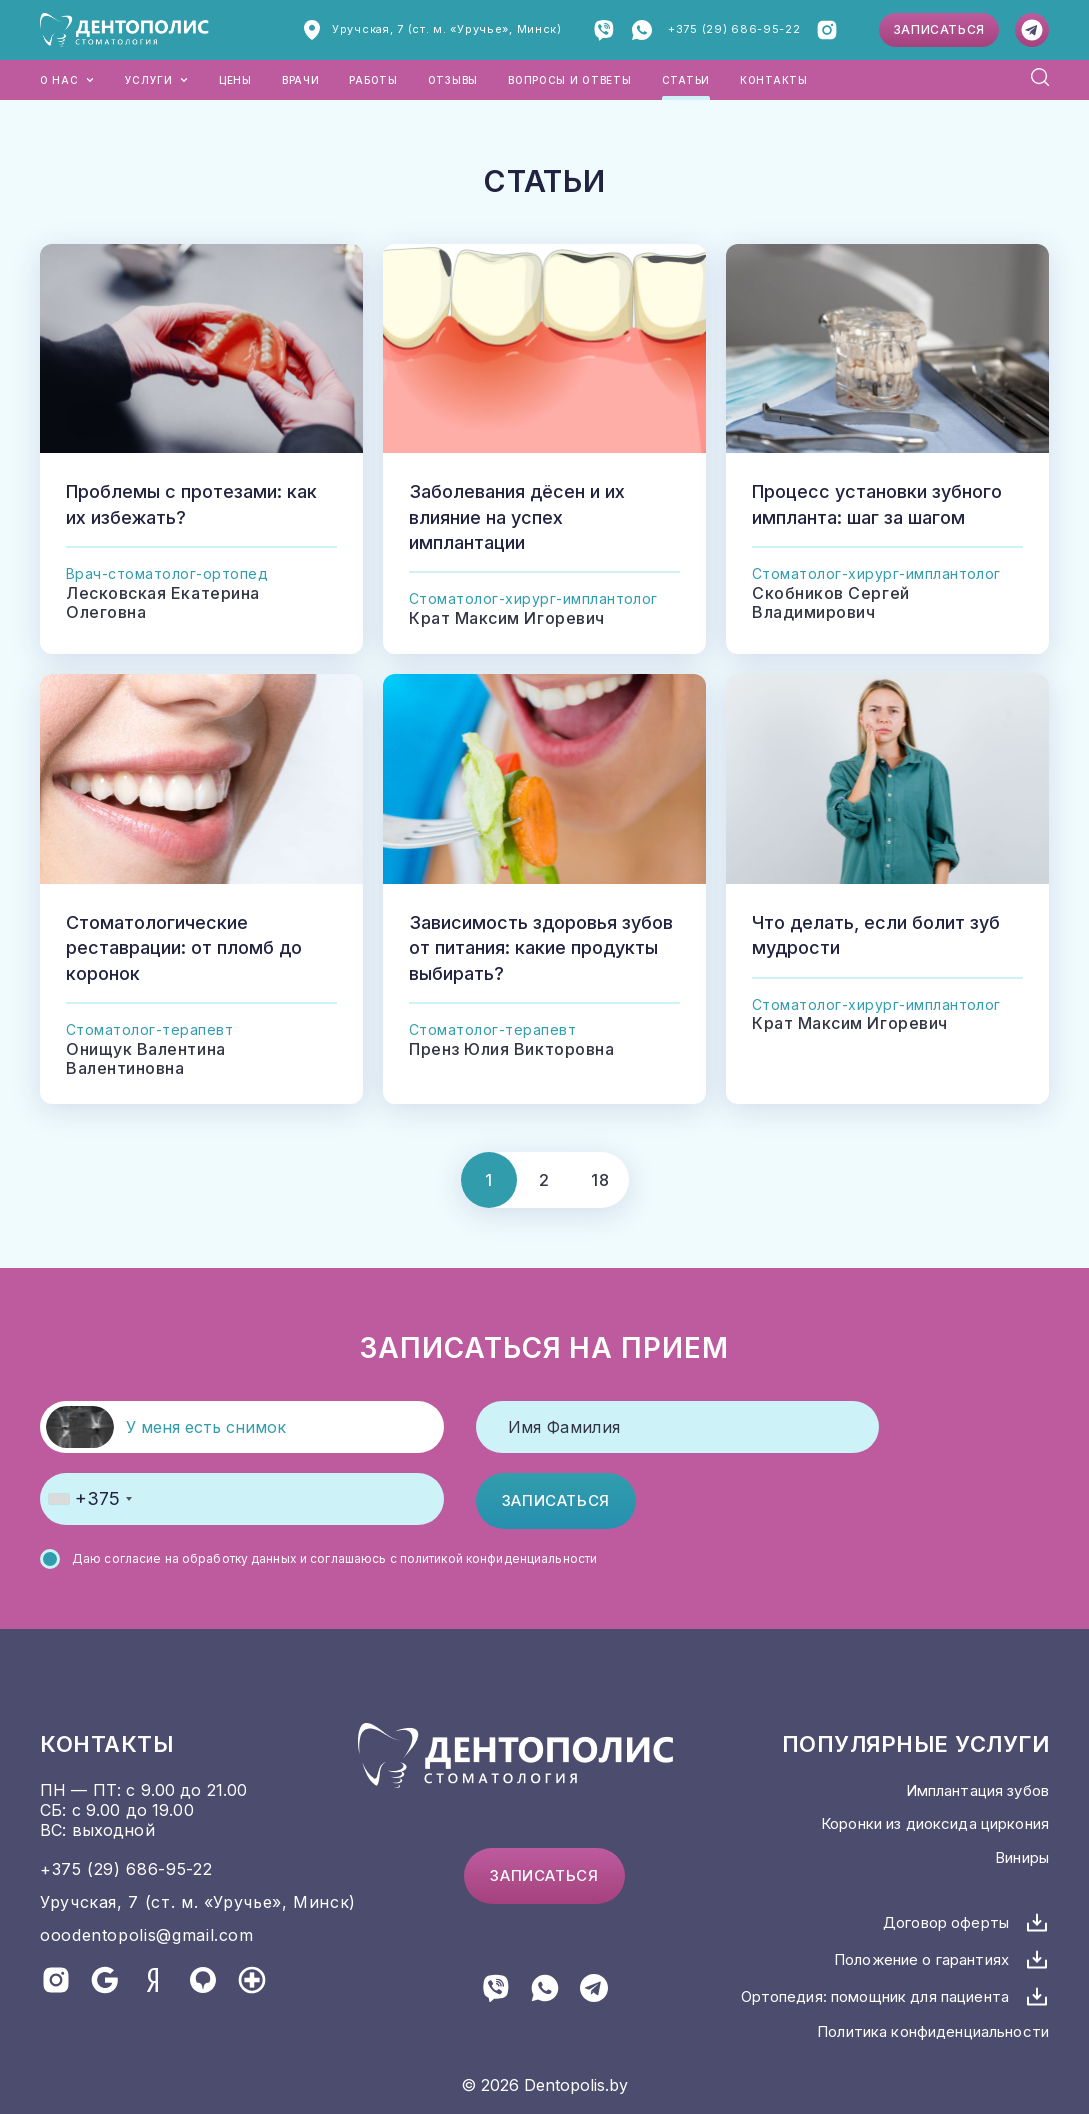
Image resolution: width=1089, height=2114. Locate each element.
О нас (67, 80)
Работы (373, 80)
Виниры (1022, 1857)
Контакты (774, 80)
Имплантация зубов (977, 1790)
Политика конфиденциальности (933, 2031)
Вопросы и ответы (570, 80)
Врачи (301, 80)
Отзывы (453, 80)
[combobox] (89, 1499)
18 (600, 1180)
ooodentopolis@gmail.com (147, 1935)
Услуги (157, 80)
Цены (235, 80)
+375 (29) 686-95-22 (734, 29)
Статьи (686, 80)
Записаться (939, 29)
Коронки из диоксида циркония (935, 1823)
